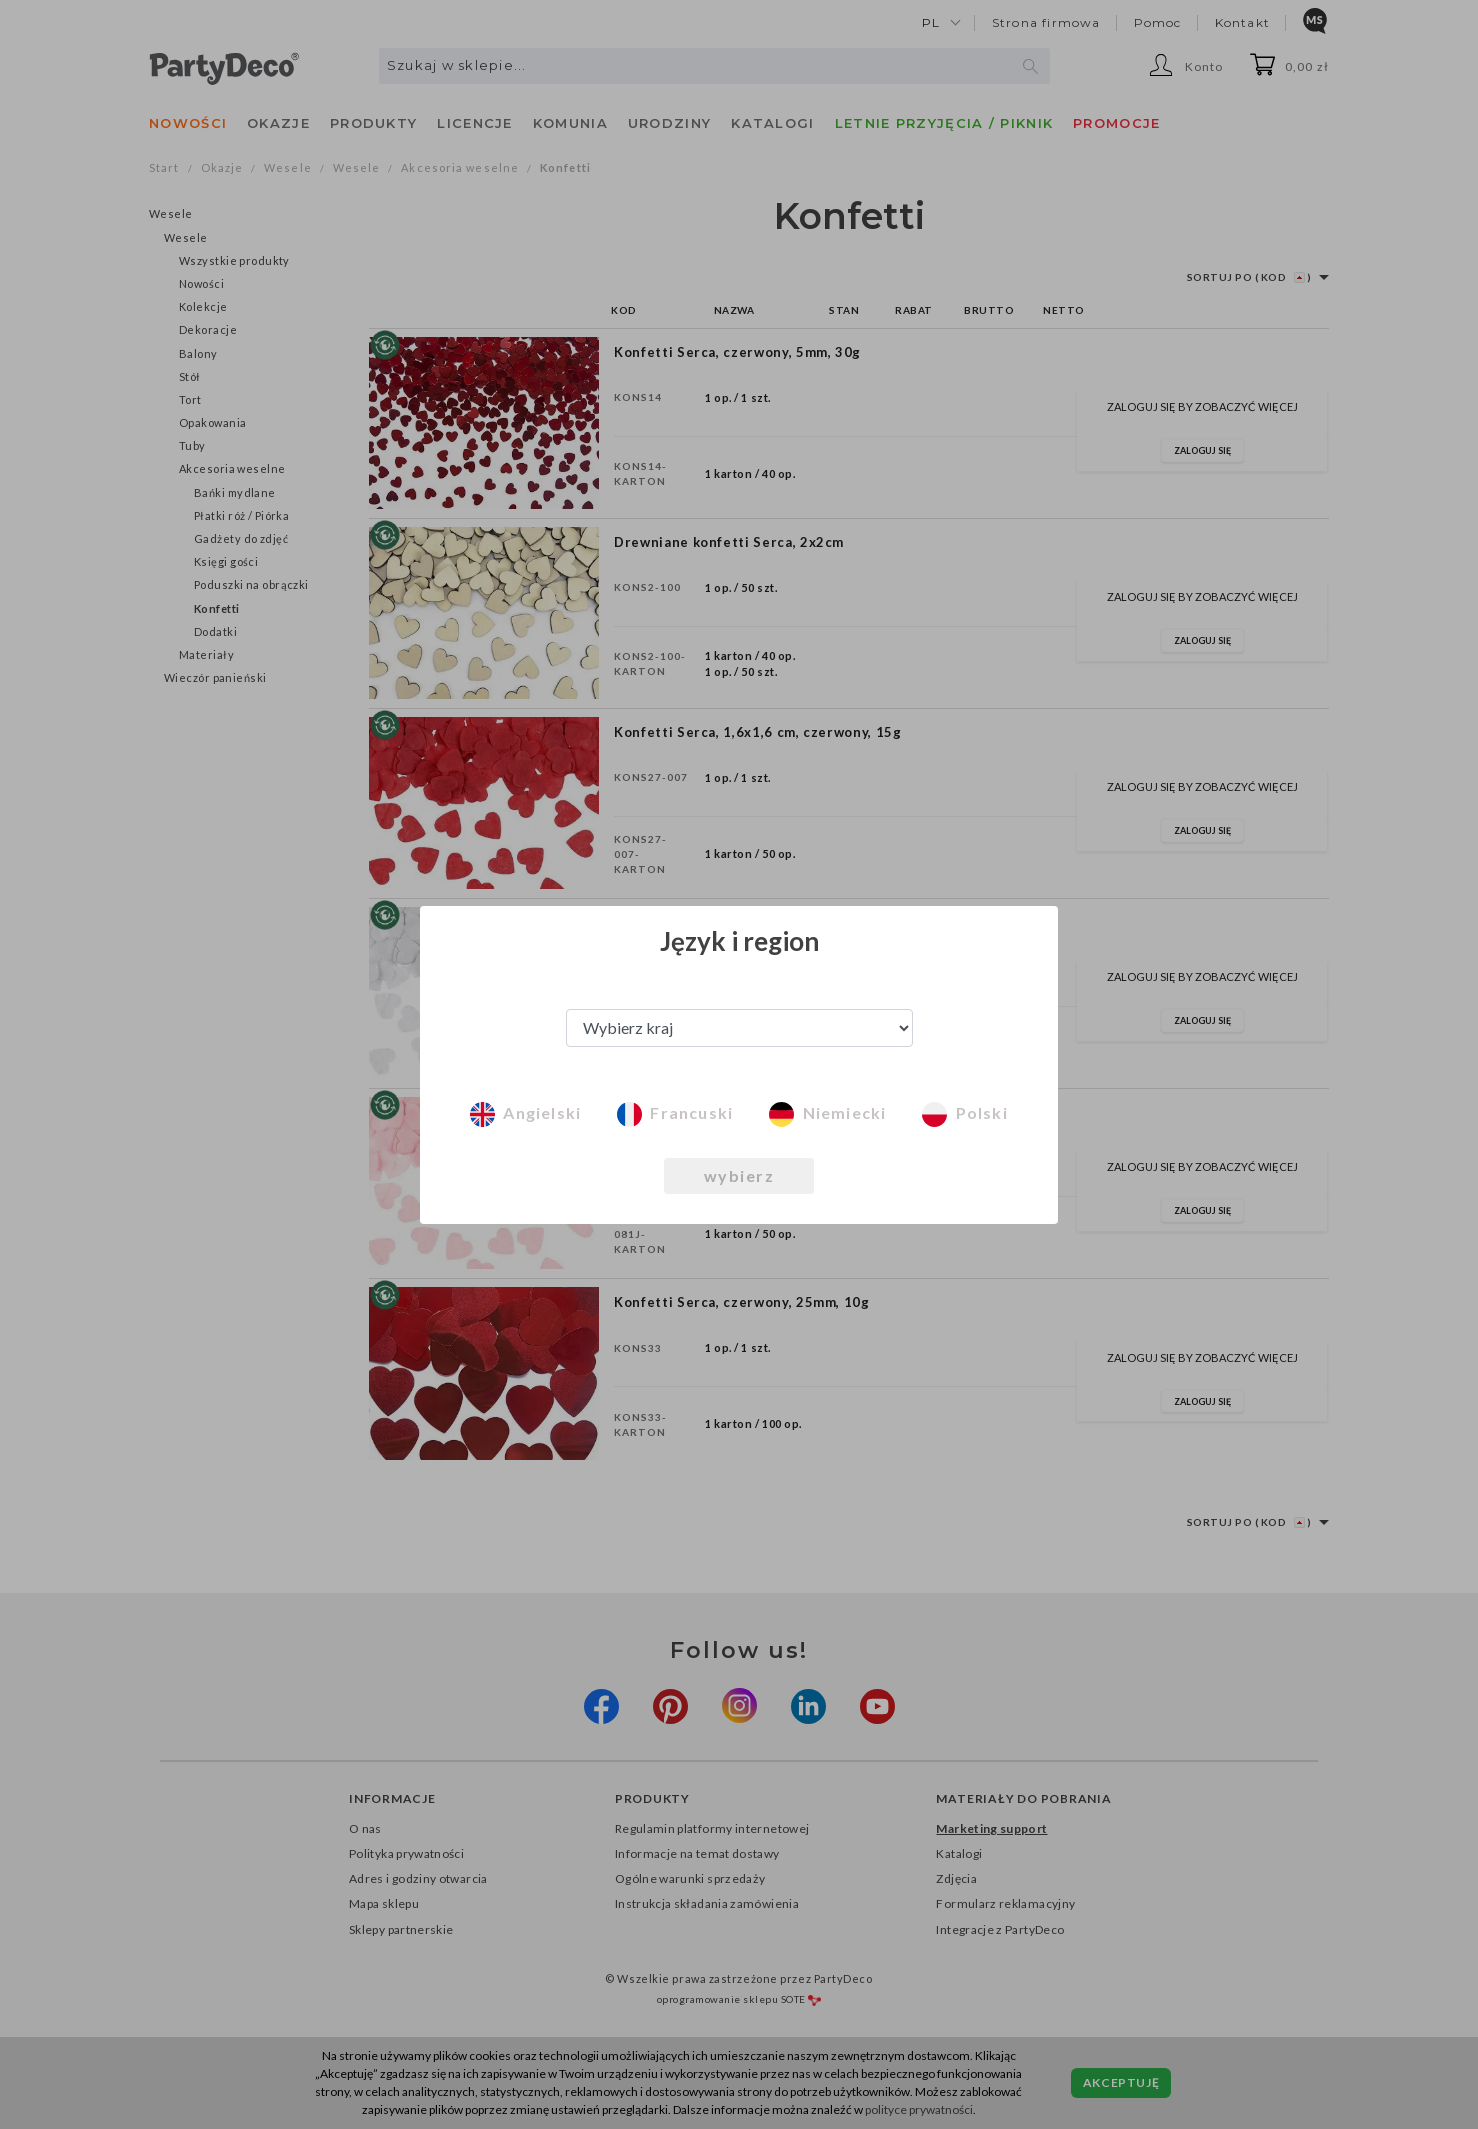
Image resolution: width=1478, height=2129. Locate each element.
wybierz (739, 1175)
